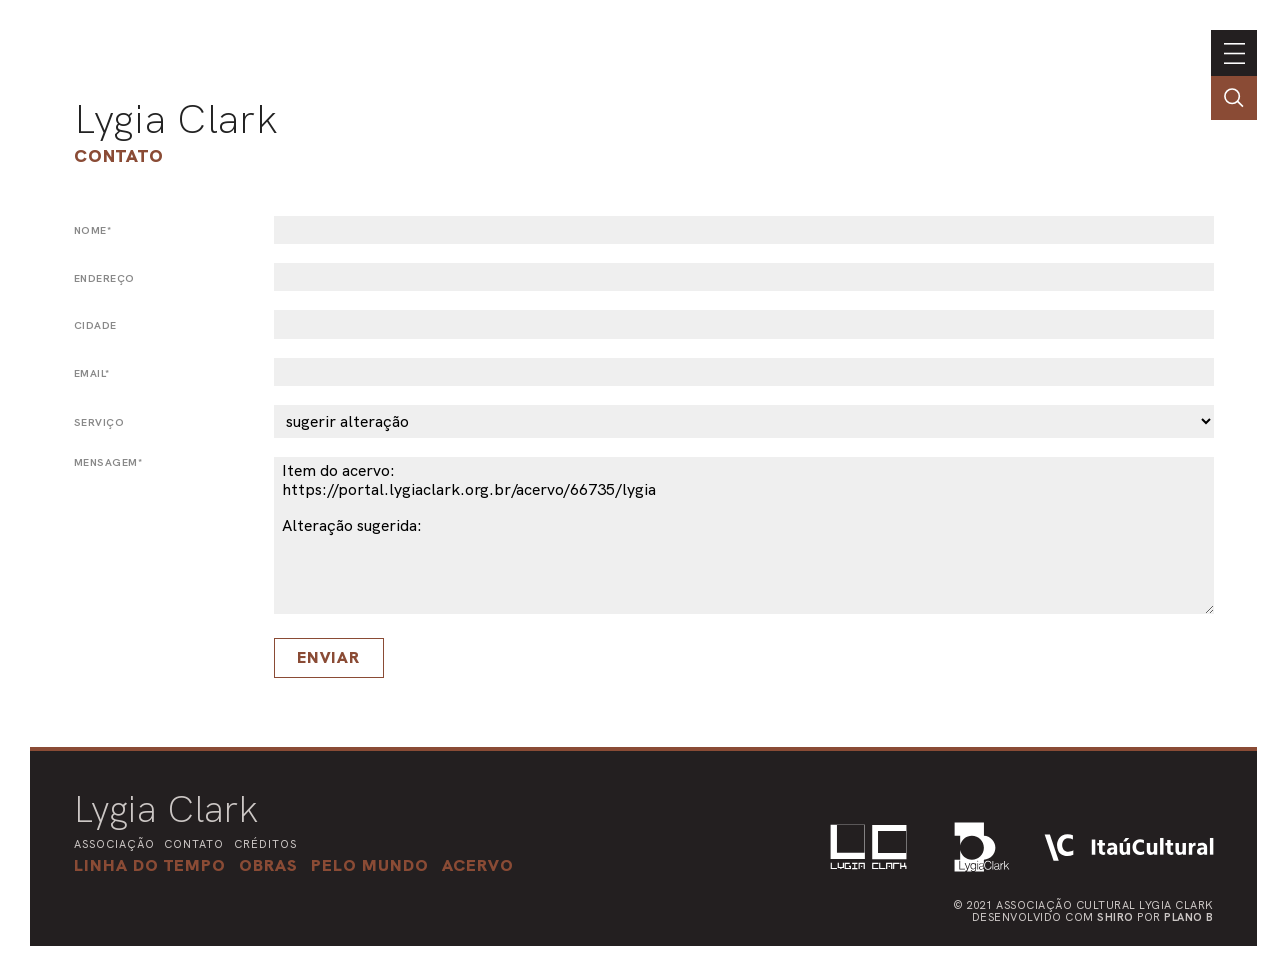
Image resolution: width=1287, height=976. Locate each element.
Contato (119, 155)
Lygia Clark (176, 119)
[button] (370, 865)
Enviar (328, 657)
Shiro (1115, 917)
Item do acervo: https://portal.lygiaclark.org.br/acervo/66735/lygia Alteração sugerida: (744, 535)
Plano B (1189, 917)
